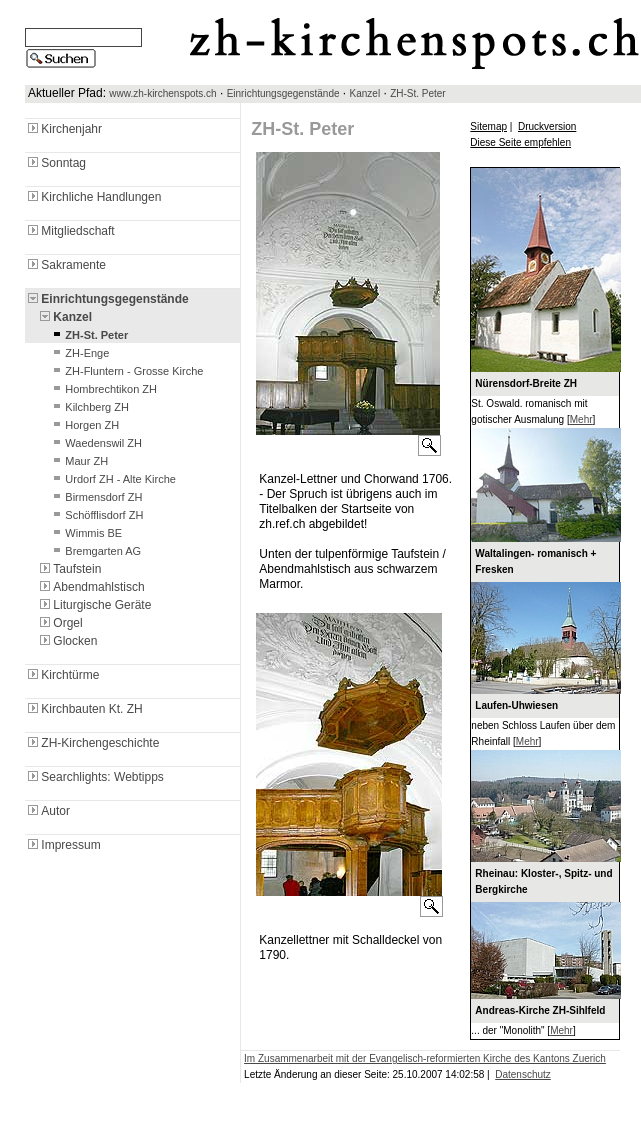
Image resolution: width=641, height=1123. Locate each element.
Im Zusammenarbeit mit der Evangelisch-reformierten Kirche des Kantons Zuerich (425, 1058)
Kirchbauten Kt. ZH (83, 709)
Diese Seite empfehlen (520, 142)
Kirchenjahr (63, 129)
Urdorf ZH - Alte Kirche (112, 479)
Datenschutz (523, 1074)
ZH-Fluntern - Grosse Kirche (126, 371)
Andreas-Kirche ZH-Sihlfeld (540, 1010)
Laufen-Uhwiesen (516, 705)
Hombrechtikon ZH (103, 389)
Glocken (67, 641)
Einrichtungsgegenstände (283, 93)
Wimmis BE (85, 533)
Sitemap (488, 126)
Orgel (59, 623)
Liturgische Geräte (94, 605)
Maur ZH (78, 461)
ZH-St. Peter (418, 93)
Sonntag (55, 163)
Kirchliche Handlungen (93, 197)
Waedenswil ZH (95, 443)
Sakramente (65, 265)
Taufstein (69, 569)
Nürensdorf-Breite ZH (526, 383)
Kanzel (365, 93)
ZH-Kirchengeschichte (92, 743)
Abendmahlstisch (90, 587)
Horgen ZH (84, 425)
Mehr (581, 419)
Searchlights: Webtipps (94, 777)
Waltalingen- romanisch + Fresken (535, 561)
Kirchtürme (62, 675)
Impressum (62, 845)
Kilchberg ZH (89, 407)
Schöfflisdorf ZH (96, 515)
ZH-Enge (79, 353)
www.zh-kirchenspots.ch (162, 93)
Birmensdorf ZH (95, 497)
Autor (47, 811)
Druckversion (547, 126)
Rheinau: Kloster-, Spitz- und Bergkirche (543, 881)
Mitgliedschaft (69, 231)
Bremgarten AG (95, 551)
